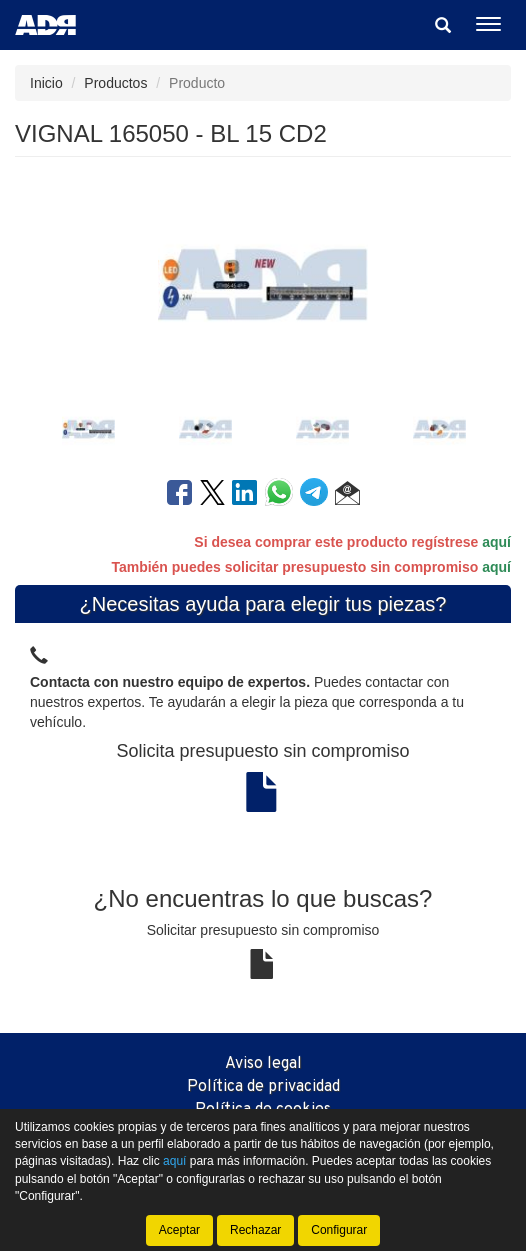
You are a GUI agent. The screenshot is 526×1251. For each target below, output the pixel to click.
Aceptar (179, 1230)
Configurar (339, 1230)
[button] (347, 496)
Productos (115, 83)
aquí (496, 542)
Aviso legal (263, 1064)
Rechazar (255, 1230)
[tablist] (263, 427)
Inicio (46, 83)
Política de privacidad (263, 1087)
